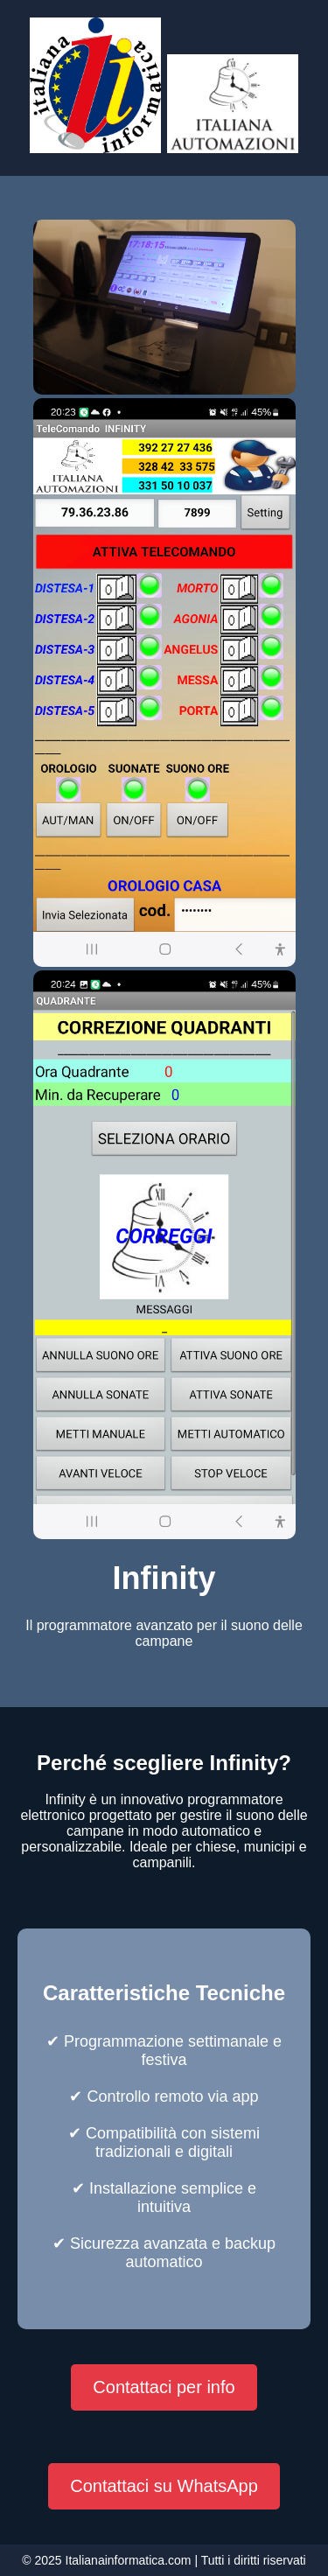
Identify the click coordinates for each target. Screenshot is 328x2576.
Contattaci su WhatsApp (164, 2486)
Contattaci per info (163, 2387)
